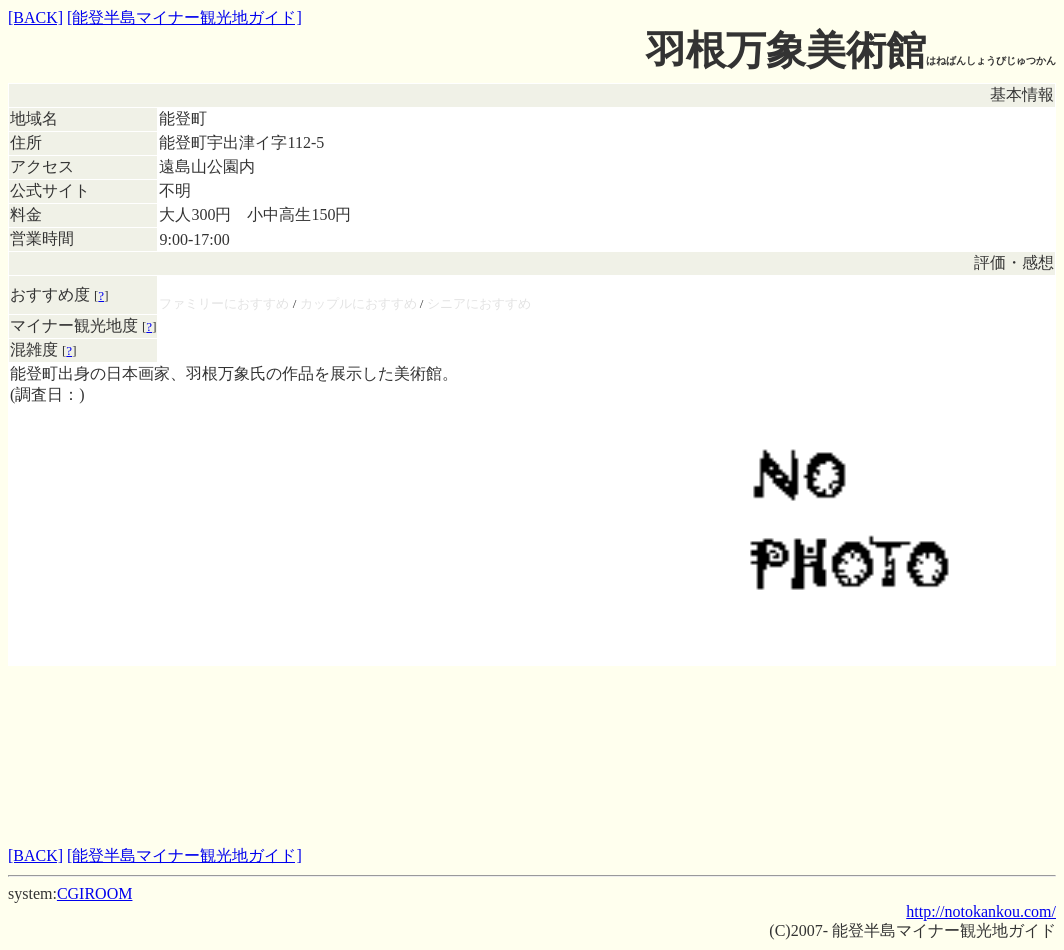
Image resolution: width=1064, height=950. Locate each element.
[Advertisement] (532, 711)
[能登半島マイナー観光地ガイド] (184, 17)
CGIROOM (95, 893)
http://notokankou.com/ (981, 911)
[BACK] (35, 17)
